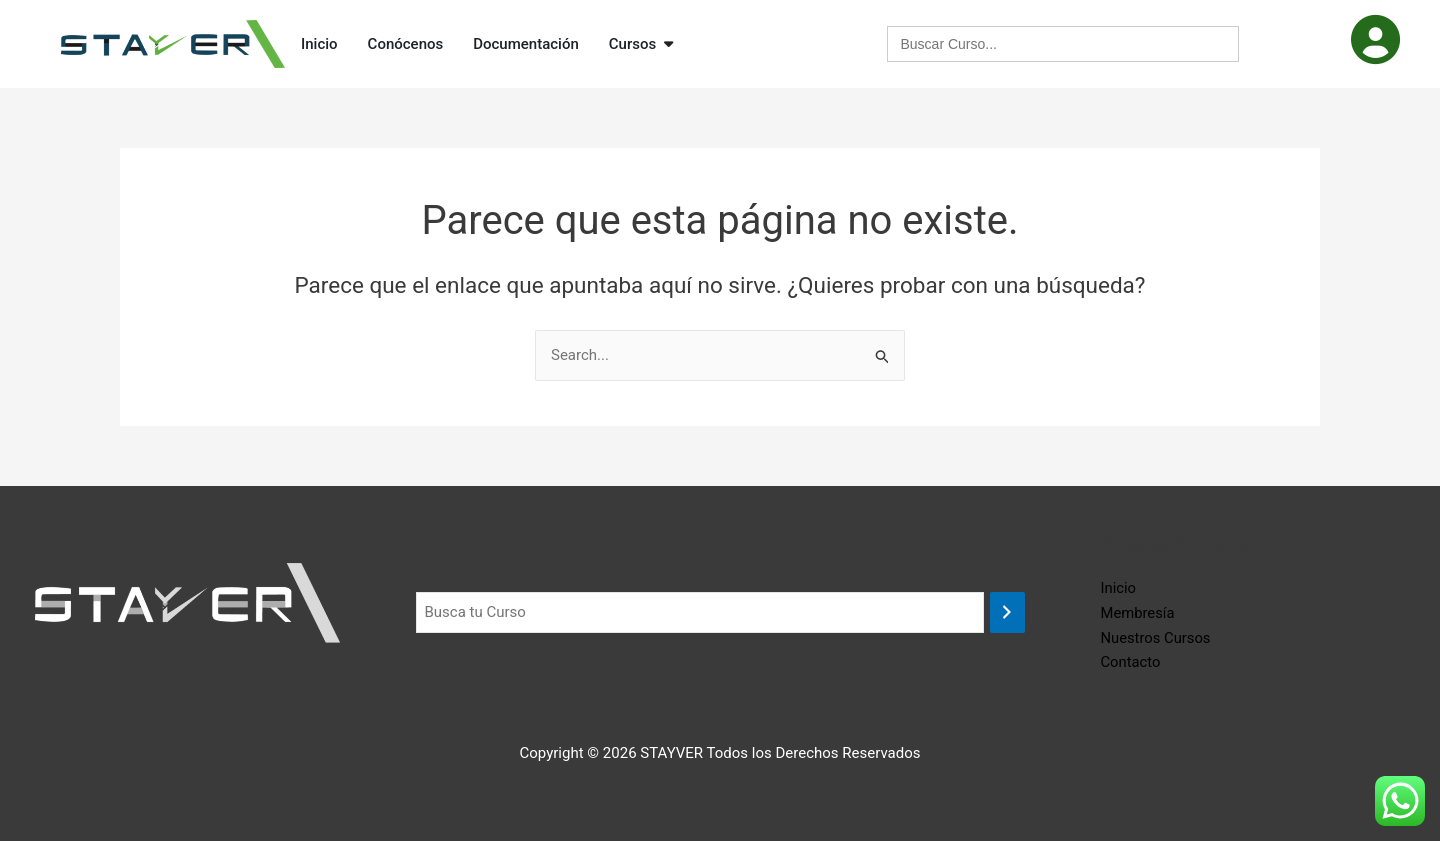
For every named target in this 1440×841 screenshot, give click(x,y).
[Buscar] (1007, 612)
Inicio (1119, 588)
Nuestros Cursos (1157, 638)
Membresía (1138, 613)
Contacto (1131, 662)
